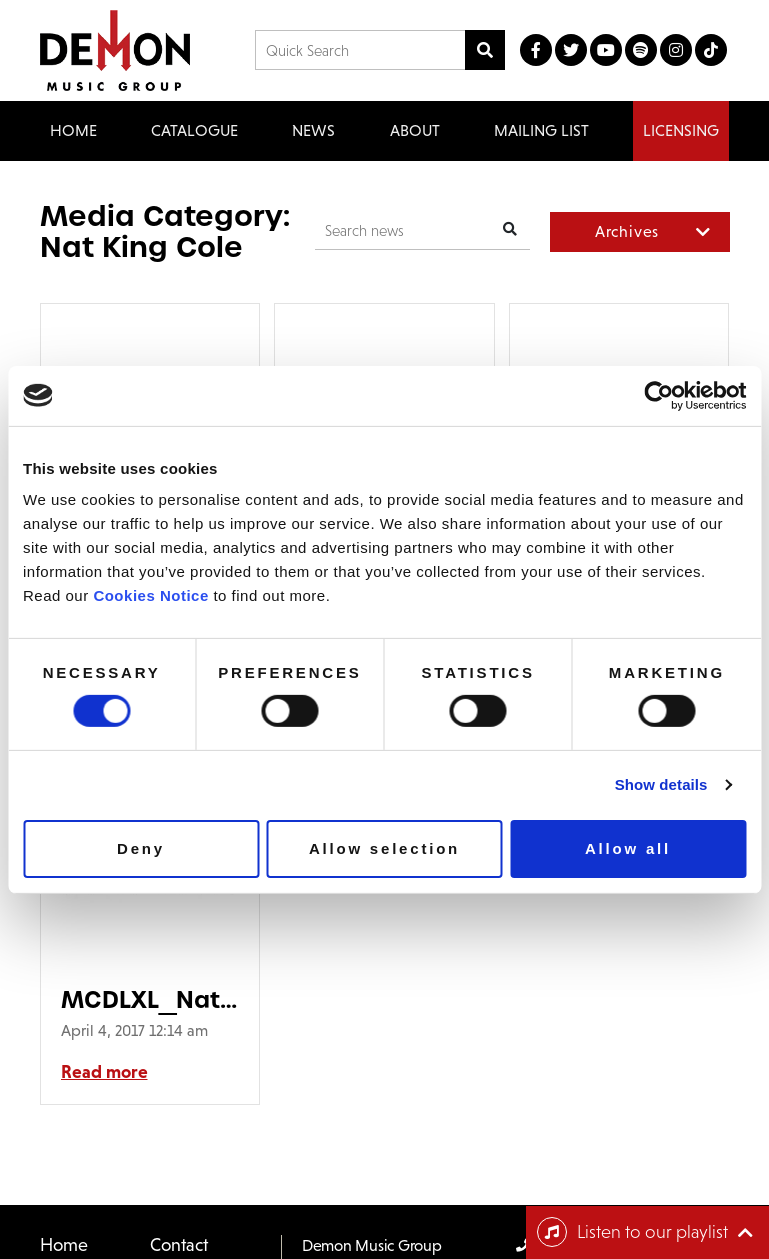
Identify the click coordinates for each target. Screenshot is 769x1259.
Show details (661, 784)
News (313, 130)
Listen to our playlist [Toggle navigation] (632, 1232)
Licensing (681, 130)
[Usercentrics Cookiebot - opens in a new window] (658, 395)
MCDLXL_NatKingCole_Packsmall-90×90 (150, 999)
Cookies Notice (150, 595)
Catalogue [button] (194, 130)
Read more (104, 1072)
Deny (141, 848)
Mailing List (541, 130)
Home (73, 130)
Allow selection (384, 848)
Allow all (628, 848)
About (415, 130)
